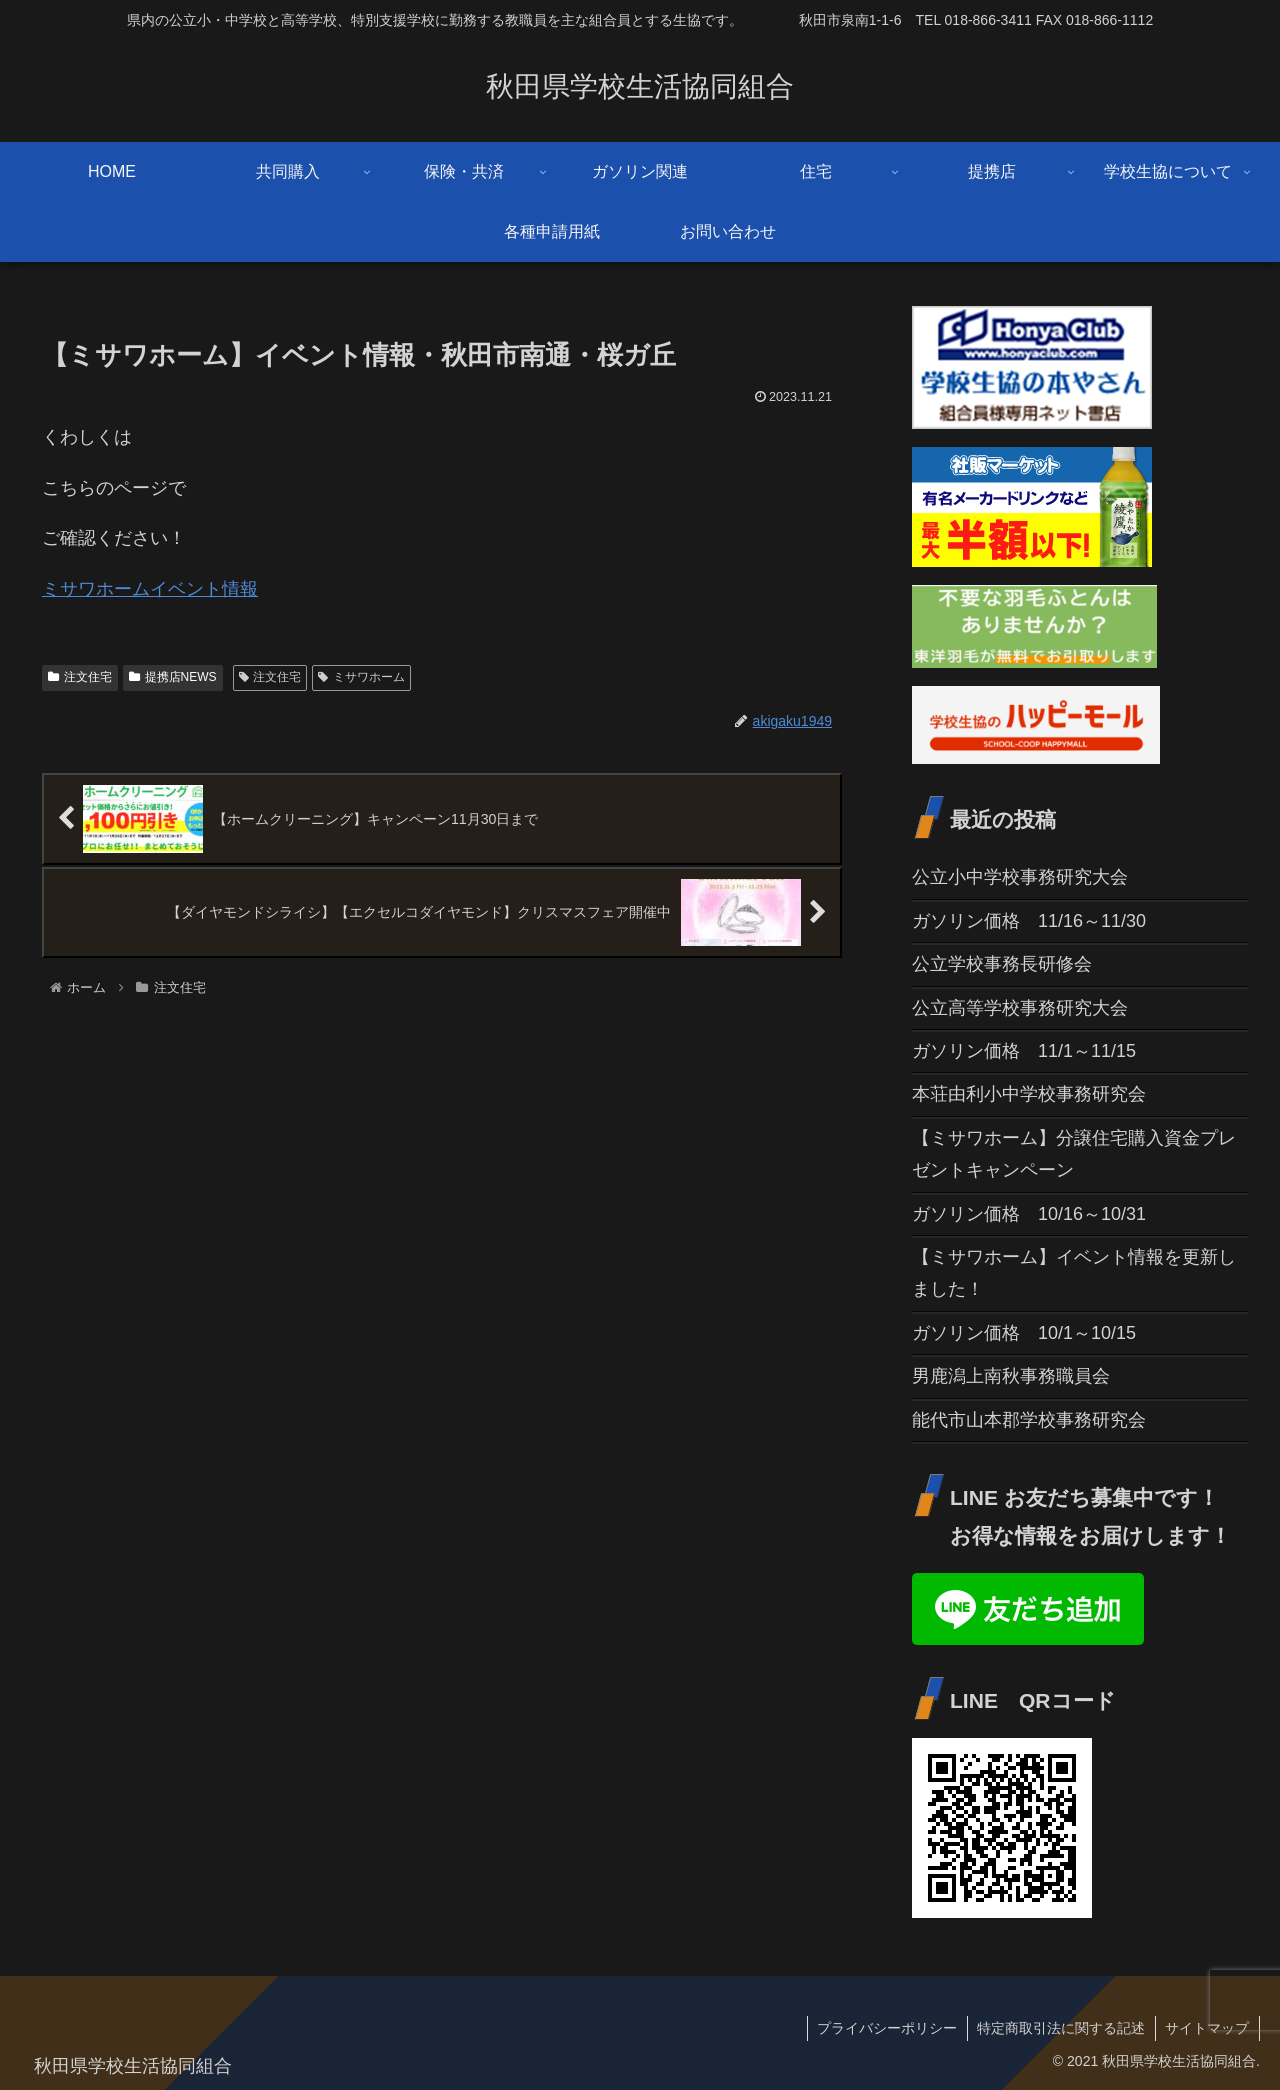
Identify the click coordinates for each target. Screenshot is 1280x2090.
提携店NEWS (173, 677)
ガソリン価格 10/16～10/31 (1029, 1214)
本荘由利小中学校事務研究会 (1029, 1094)
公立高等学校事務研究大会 (1020, 1008)
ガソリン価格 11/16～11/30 (1029, 921)
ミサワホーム (361, 677)
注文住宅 (80, 677)
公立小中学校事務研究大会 (1020, 877)
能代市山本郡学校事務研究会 (1029, 1420)
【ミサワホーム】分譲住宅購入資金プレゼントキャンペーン (1074, 1154)
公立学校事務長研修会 (1002, 964)
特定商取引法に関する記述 (1060, 2028)
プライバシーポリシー (885, 2028)
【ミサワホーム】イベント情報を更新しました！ (1074, 1273)
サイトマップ (1207, 2028)
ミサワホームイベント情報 (150, 589)
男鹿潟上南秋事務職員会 (1011, 1376)
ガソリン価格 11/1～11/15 (1024, 1051)
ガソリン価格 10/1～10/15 (1024, 1333)
